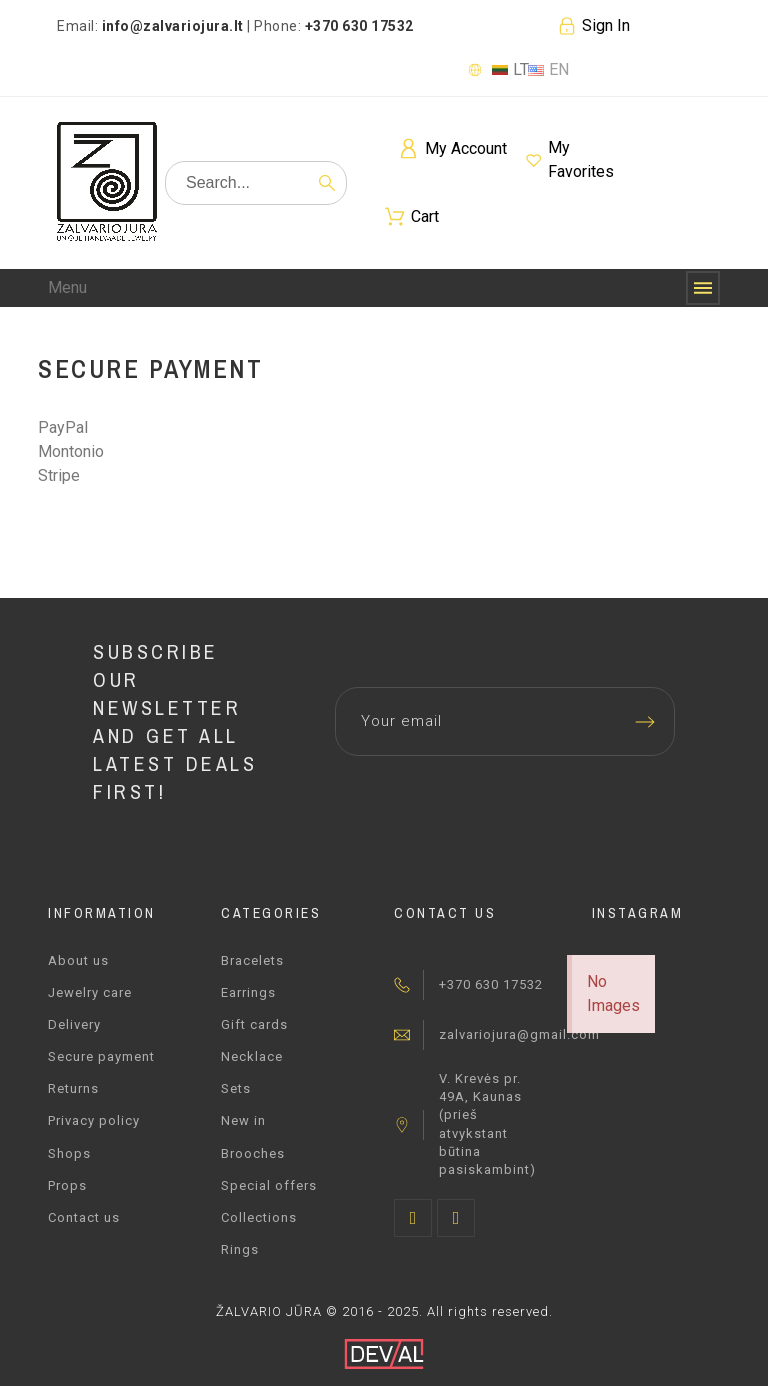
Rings (240, 1249)
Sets (236, 1088)
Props (67, 1185)
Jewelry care (90, 992)
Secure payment (101, 1056)
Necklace (252, 1056)
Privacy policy (94, 1120)
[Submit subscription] (645, 722)
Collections (259, 1217)
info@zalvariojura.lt (173, 26)
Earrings (248, 992)
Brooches (253, 1153)
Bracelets (252, 960)
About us (78, 960)
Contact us (84, 1217)
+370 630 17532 (491, 984)
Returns (73, 1088)
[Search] (256, 183)
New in (243, 1120)
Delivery (74, 1024)
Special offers (269, 1185)
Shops (69, 1153)
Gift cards (254, 1024)
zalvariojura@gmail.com (519, 1034)
